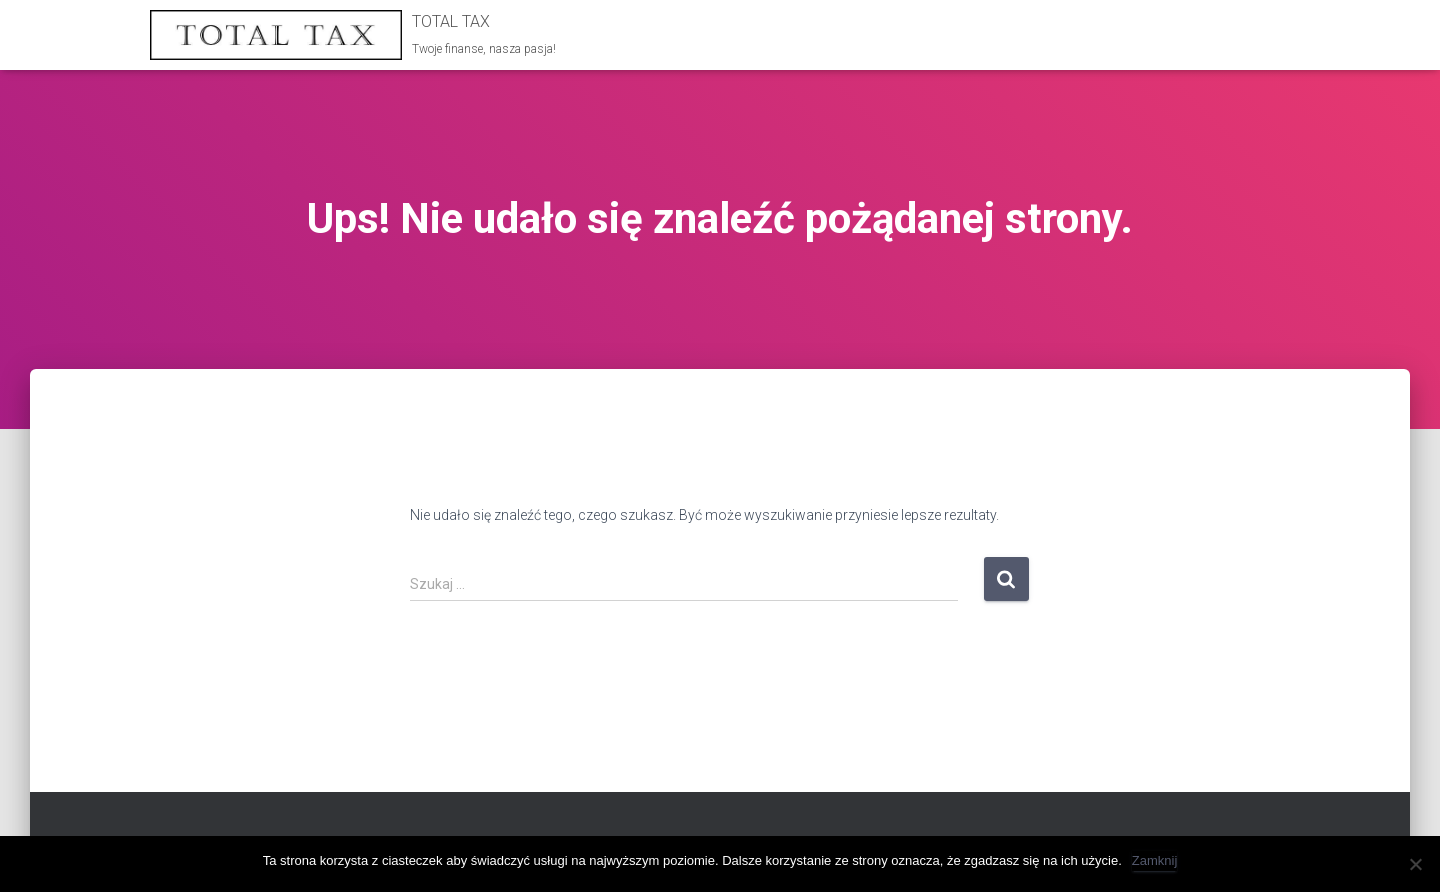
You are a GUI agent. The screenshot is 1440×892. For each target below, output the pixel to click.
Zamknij (1155, 860)
